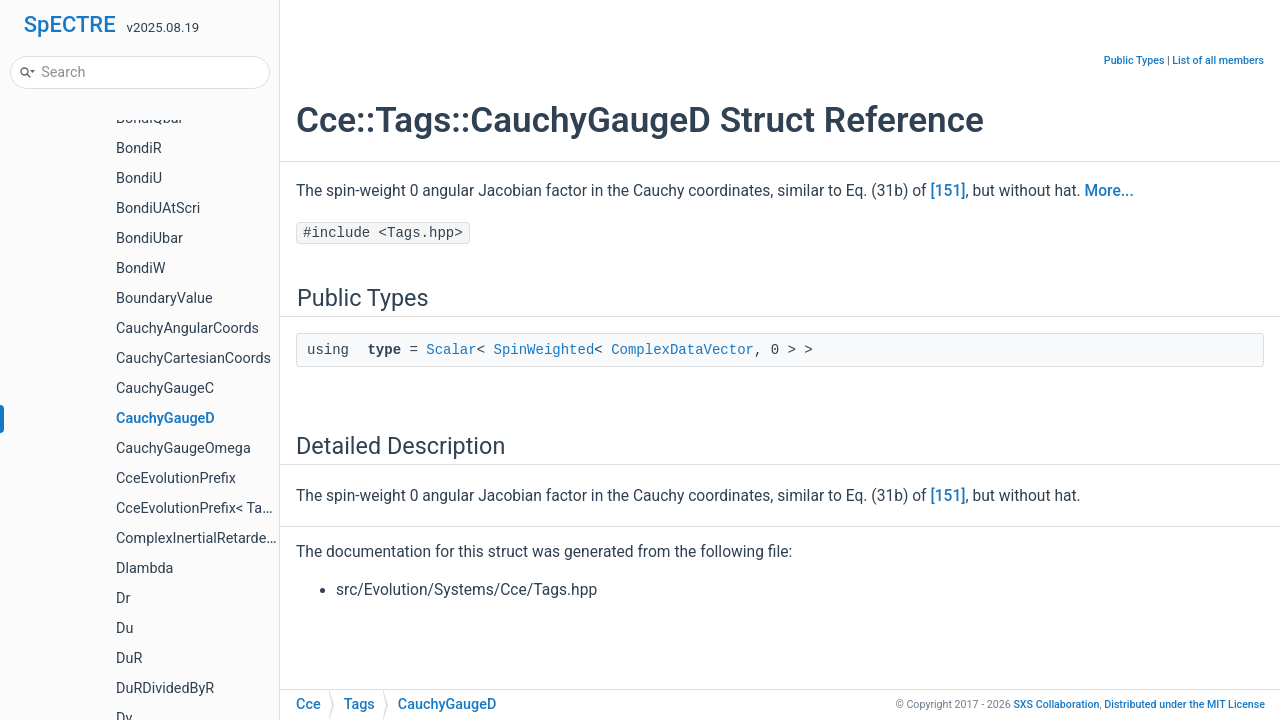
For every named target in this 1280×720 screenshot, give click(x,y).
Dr (123, 598)
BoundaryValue (164, 298)
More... (1109, 191)
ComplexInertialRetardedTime (211, 538)
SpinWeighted (543, 350)
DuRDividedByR (165, 688)
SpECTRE (70, 24)
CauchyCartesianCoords (193, 358)
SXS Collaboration (1056, 704)
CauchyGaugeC (165, 388)
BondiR (139, 148)
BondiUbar (149, 238)
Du (124, 628)
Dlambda (144, 568)
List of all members (1218, 60)
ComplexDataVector (682, 350)
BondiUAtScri (158, 208)
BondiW (141, 268)
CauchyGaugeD (165, 418)
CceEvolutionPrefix (176, 478)
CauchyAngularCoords (187, 328)
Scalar (451, 350)
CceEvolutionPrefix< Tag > (198, 508)
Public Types (1134, 60)
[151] (947, 191)
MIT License (1184, 704)
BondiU (139, 178)
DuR (129, 658)
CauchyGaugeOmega (183, 448)
